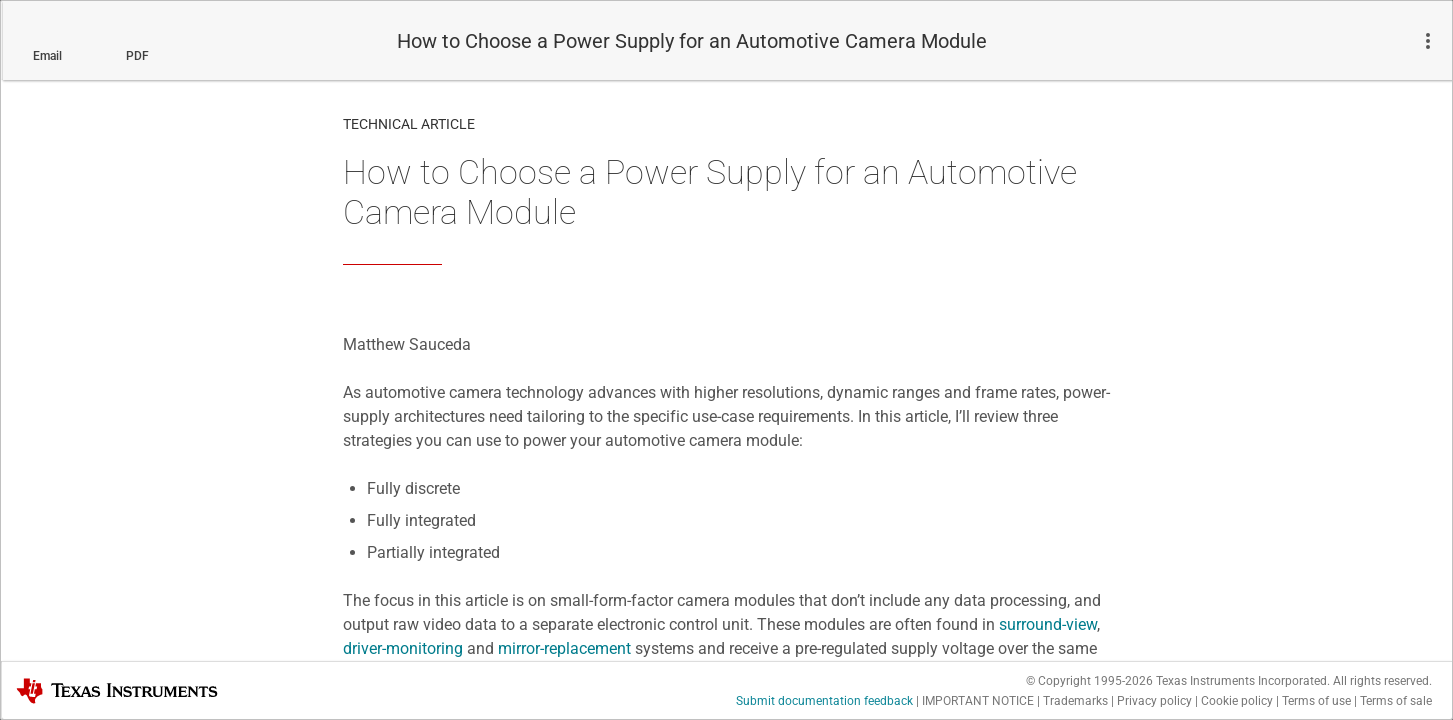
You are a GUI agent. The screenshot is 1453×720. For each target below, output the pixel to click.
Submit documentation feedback (824, 701)
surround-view (1048, 624)
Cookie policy (1237, 701)
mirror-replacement (564, 648)
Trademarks (1075, 701)
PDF (137, 56)
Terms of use (1316, 701)
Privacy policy (1154, 701)
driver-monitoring (403, 648)
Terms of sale (1396, 701)
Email (47, 56)
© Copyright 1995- (1089, 681)
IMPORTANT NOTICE (978, 701)
